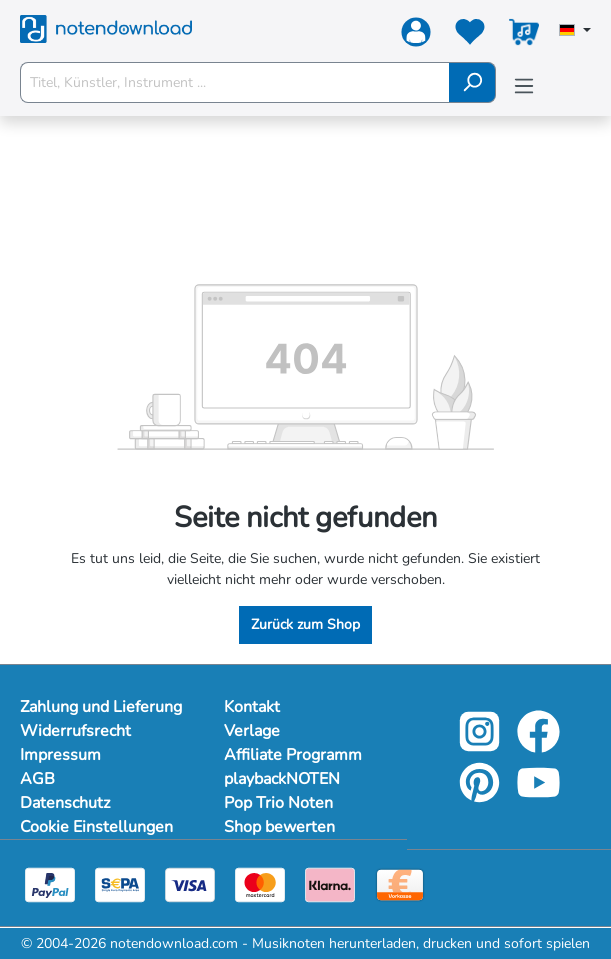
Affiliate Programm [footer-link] (293, 755)
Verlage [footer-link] (252, 731)
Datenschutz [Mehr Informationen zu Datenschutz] (65, 803)
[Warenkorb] (524, 36)
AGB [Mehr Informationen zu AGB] (37, 779)
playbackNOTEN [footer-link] (282, 779)
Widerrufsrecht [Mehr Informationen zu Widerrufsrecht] (75, 731)
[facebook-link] (538, 745)
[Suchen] (472, 82)
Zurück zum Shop (305, 624)
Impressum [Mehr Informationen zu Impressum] (60, 755)
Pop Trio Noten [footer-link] (278, 803)
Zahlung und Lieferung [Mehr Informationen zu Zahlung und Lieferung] (101, 707)
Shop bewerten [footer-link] (279, 827)
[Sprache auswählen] (575, 32)
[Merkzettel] (470, 36)
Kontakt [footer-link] (252, 707)
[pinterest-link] (481, 796)
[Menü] (524, 86)
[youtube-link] (538, 796)
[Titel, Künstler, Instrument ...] (235, 82)
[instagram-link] (481, 745)
